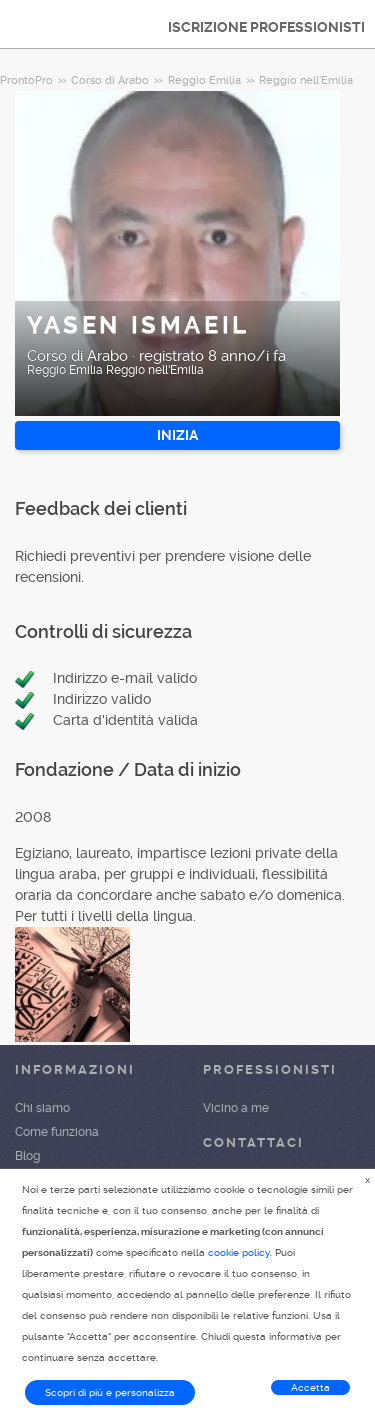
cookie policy (239, 1252)
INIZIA (177, 435)
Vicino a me (236, 1108)
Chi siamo (42, 1108)
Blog (27, 1156)
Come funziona (57, 1132)
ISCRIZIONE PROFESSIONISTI (266, 27)
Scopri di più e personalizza (110, 1392)
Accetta (310, 1387)
